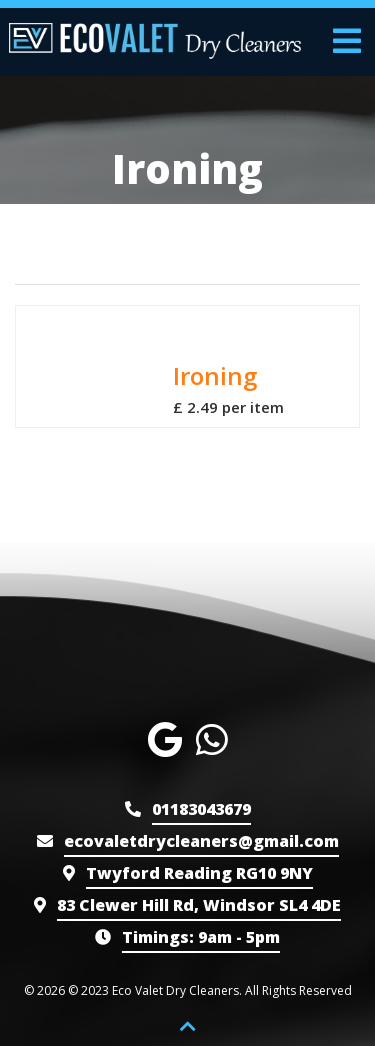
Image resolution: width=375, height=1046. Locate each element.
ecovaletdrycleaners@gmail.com (201, 841)
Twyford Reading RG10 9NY (199, 873)
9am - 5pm (201, 937)
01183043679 (201, 809)
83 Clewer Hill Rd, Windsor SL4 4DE (199, 905)
